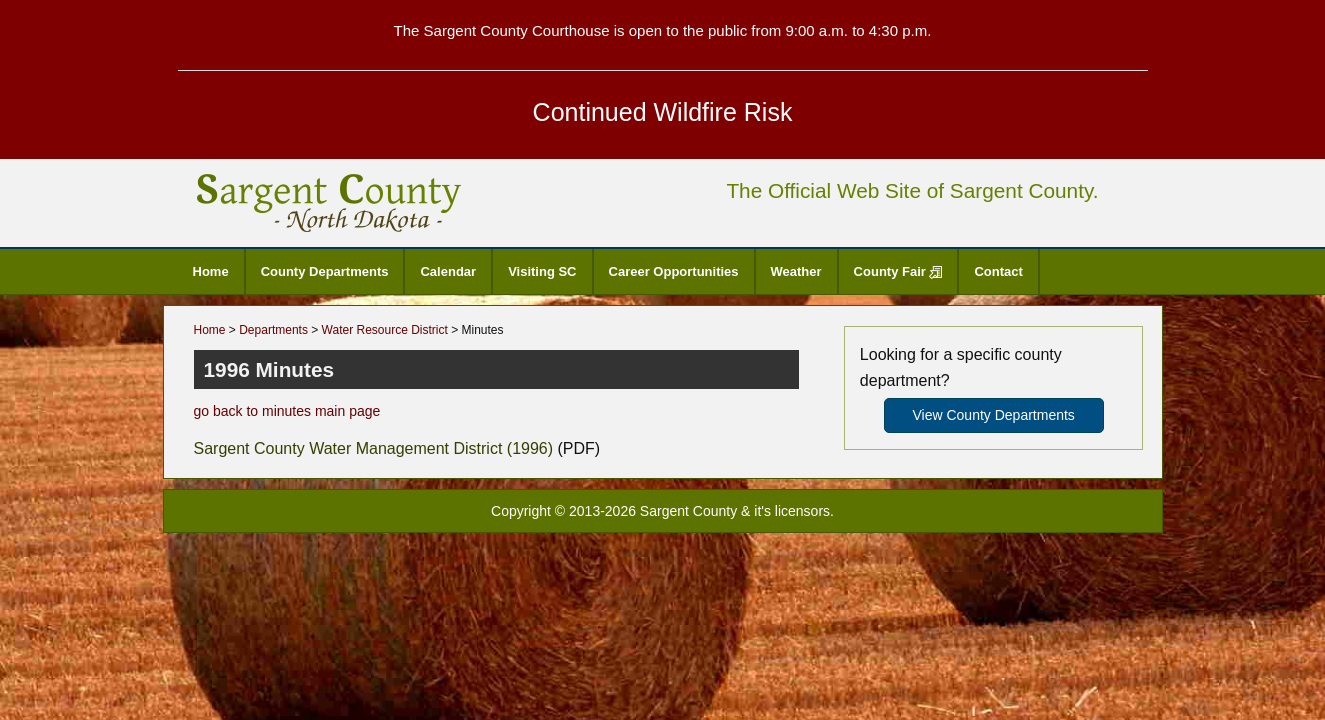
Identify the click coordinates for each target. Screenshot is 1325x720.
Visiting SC (542, 271)
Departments (273, 330)
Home (211, 271)
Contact (998, 271)
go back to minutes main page (287, 411)
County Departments (325, 271)
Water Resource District (385, 330)
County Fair (898, 271)
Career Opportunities (674, 271)
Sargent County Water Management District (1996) (374, 448)
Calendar (448, 271)
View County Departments (993, 415)
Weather (796, 271)
